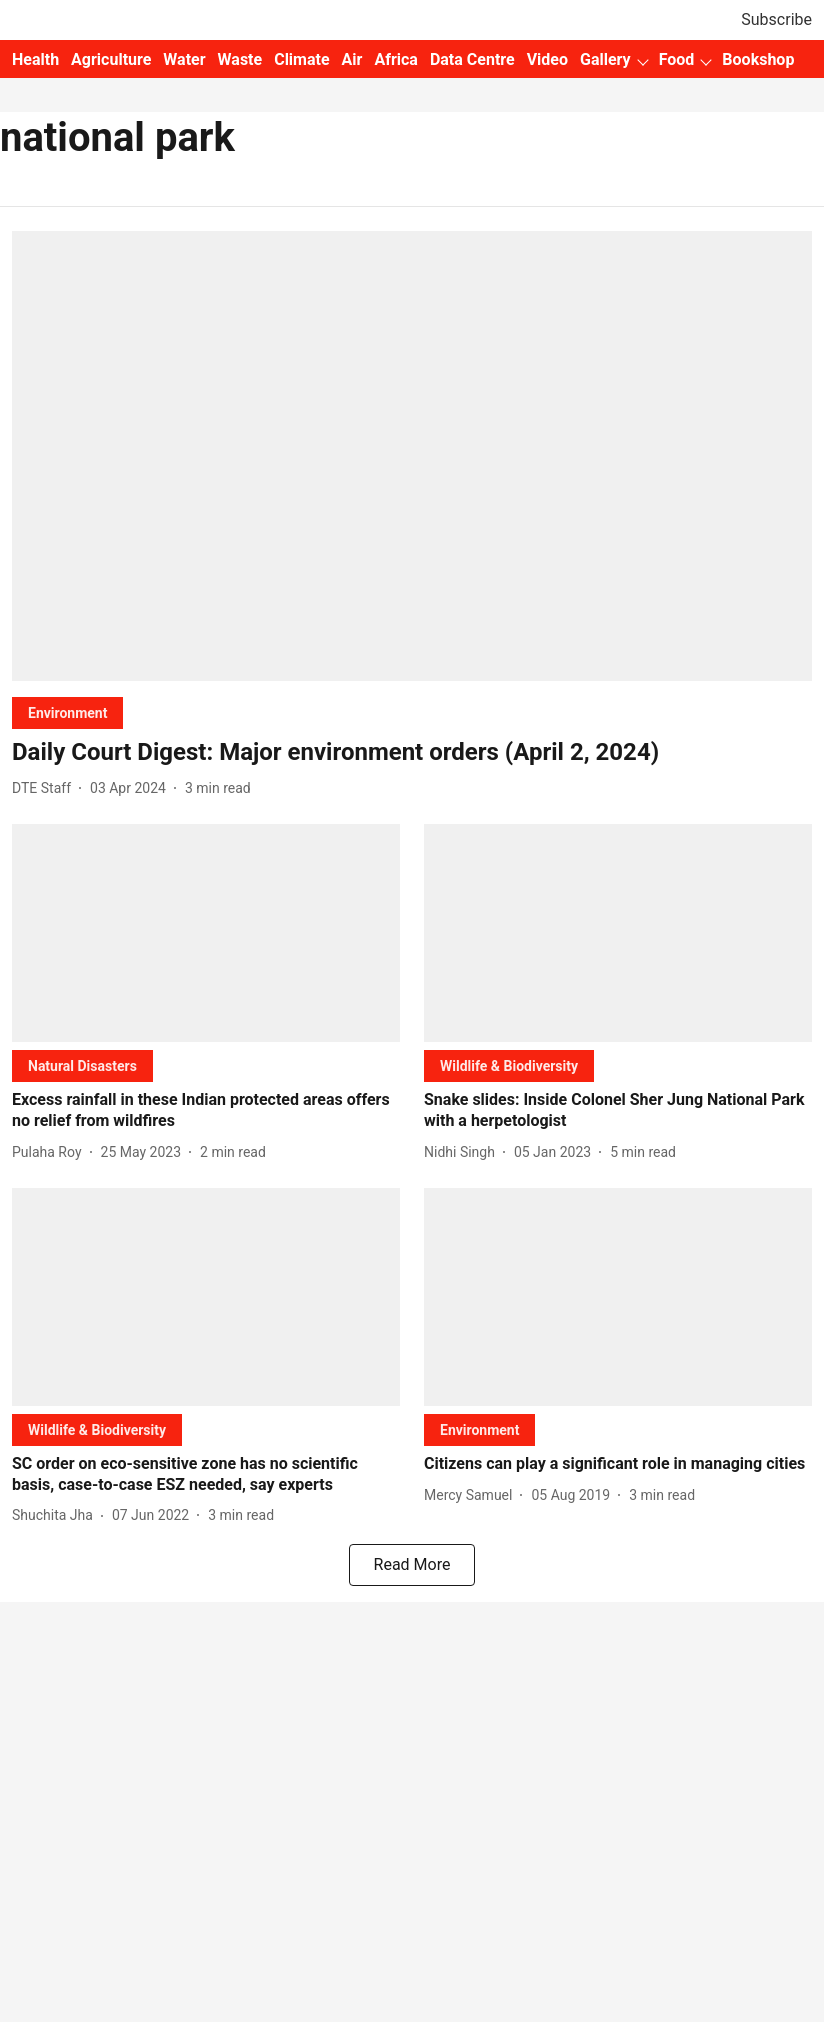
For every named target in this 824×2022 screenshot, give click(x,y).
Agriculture (111, 59)
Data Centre (472, 59)
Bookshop (758, 59)
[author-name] (45, 788)
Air (352, 59)
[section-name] (67, 712)
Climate (301, 59)
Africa (395, 59)
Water (184, 59)
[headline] (412, 752)
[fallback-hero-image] (412, 456)
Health (35, 59)
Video (547, 59)
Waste (240, 59)
